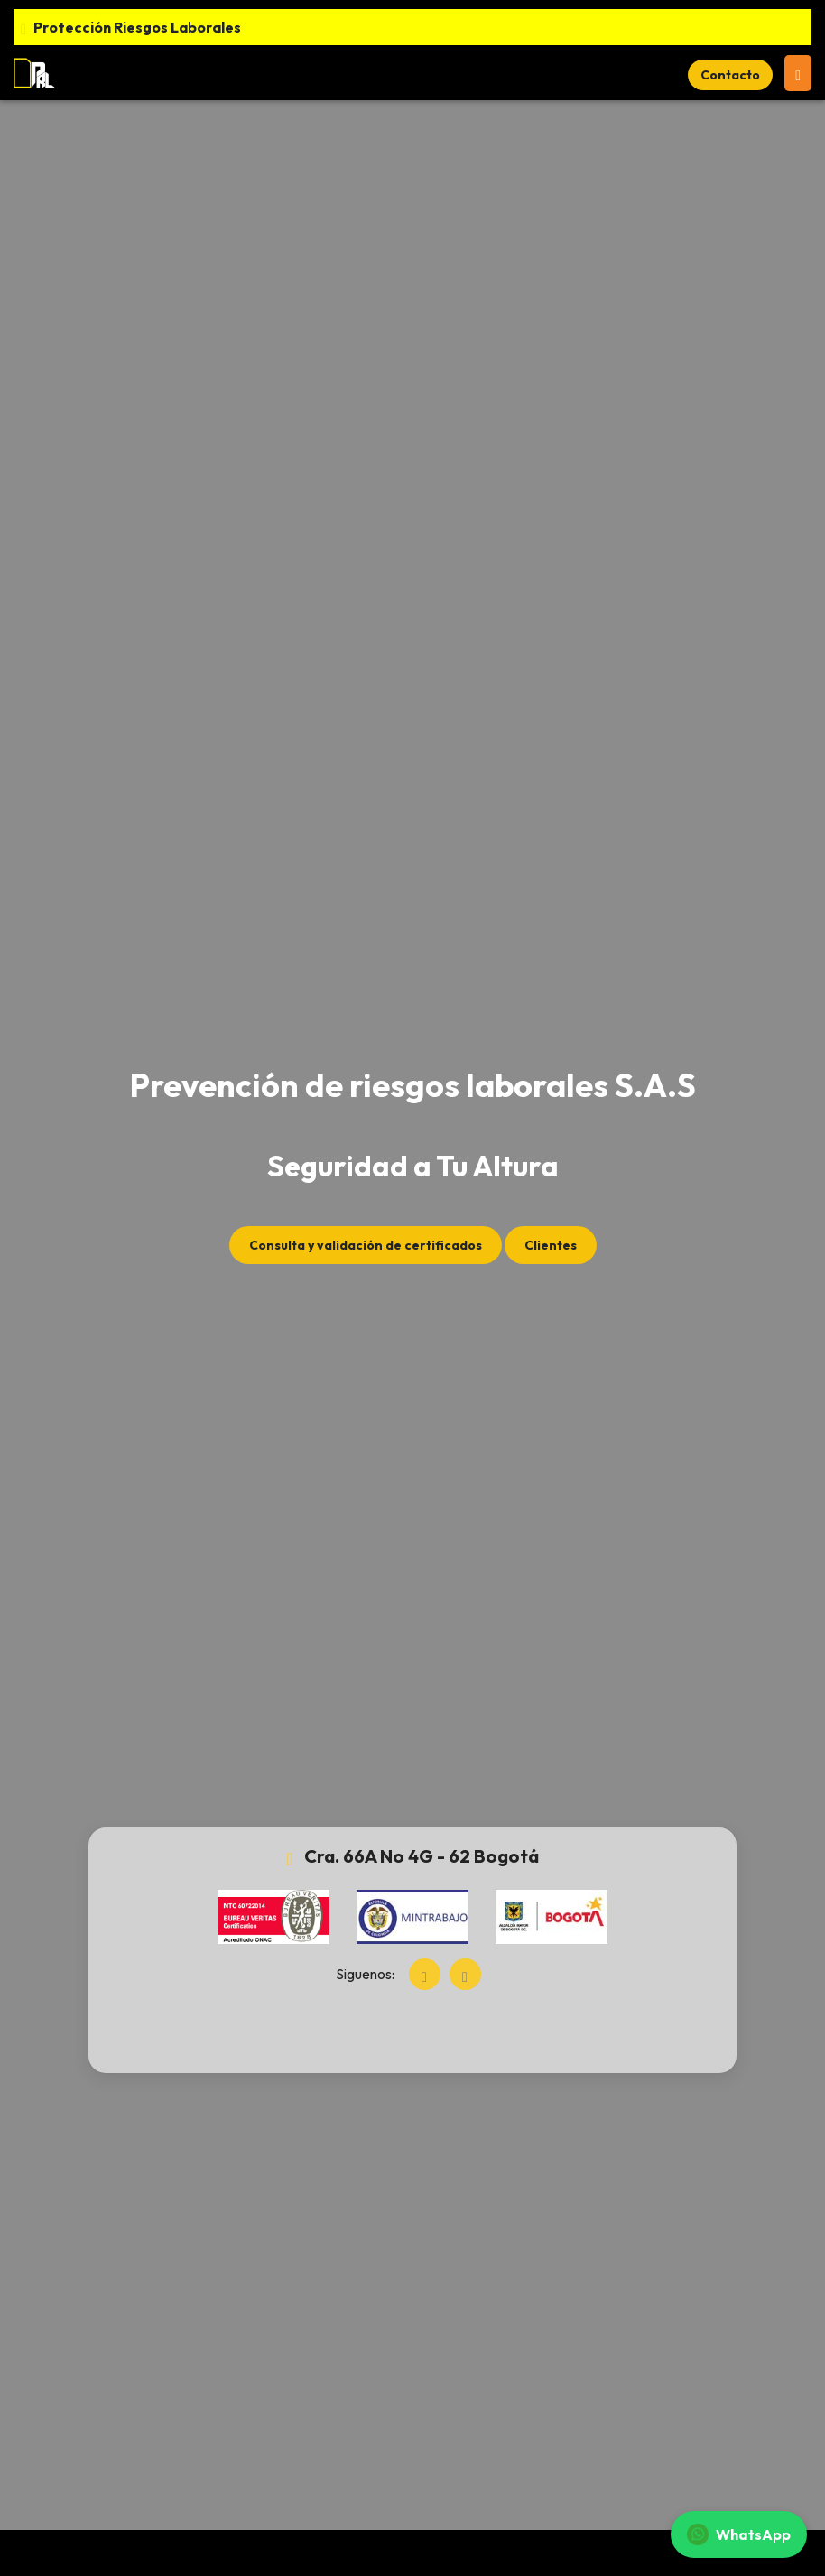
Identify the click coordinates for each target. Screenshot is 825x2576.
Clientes (550, 1245)
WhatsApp (739, 2534)
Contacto (730, 75)
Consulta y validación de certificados (365, 1245)
